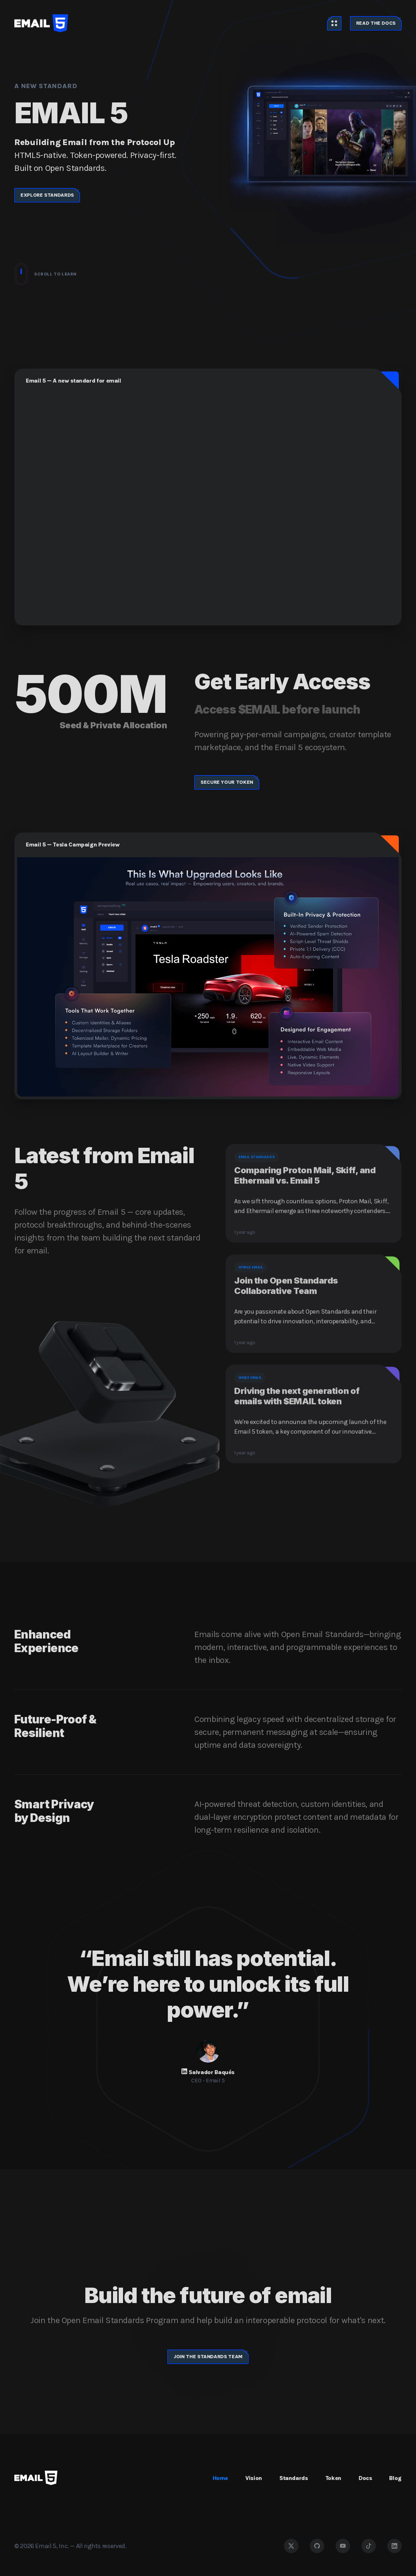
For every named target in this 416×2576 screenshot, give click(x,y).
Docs (365, 2478)
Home (220, 2478)
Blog (395, 2478)
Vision (253, 2478)
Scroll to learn (45, 274)
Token (333, 2478)
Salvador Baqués (212, 2072)
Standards (293, 2478)
